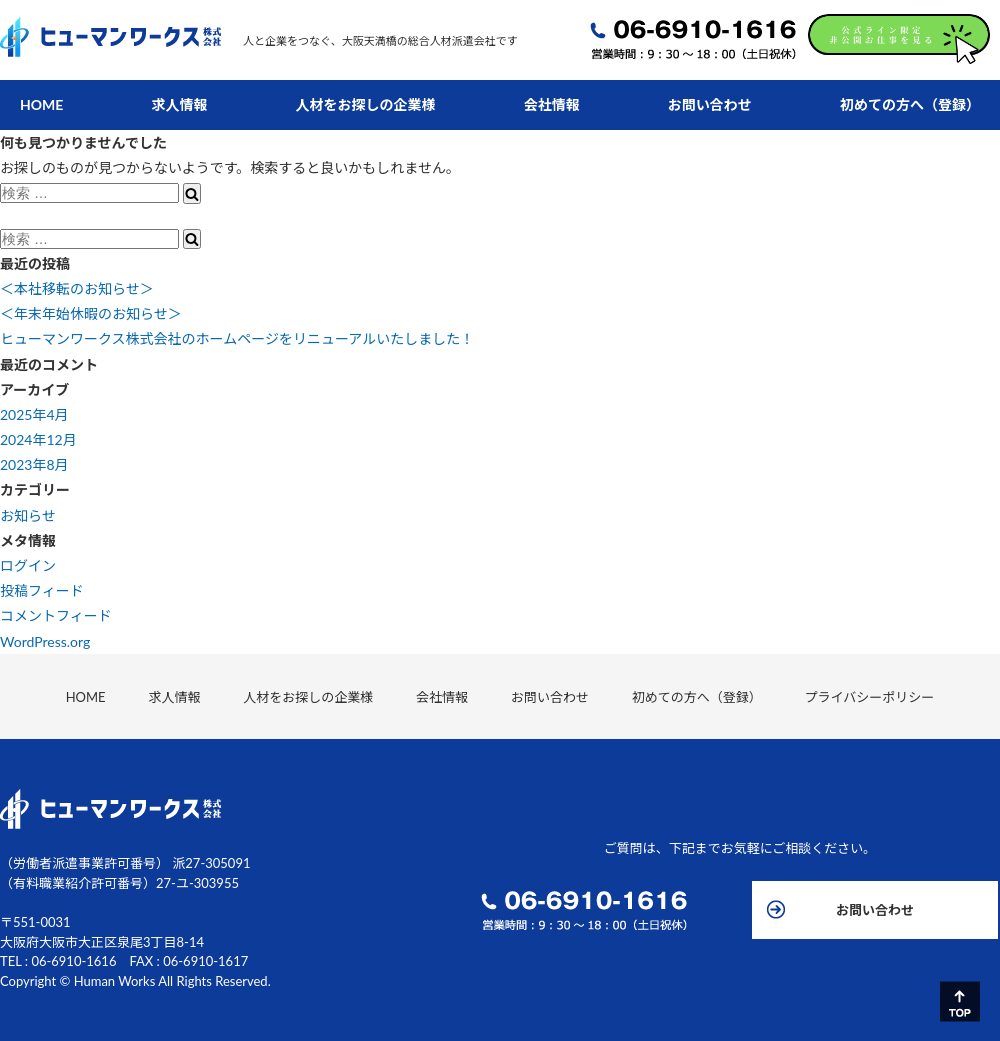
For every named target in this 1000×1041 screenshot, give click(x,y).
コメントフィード (56, 615)
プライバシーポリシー (812, 697)
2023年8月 (34, 464)
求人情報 (180, 104)
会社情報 (552, 104)
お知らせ (28, 515)
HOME (41, 104)
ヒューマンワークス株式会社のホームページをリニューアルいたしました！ (237, 338)
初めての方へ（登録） (910, 104)
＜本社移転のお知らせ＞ (77, 288)
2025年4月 (34, 414)
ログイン (28, 565)
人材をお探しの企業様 (366, 104)
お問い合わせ (710, 104)
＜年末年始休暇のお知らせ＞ (91, 313)
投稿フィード (42, 590)
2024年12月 (38, 439)
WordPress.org (45, 641)
